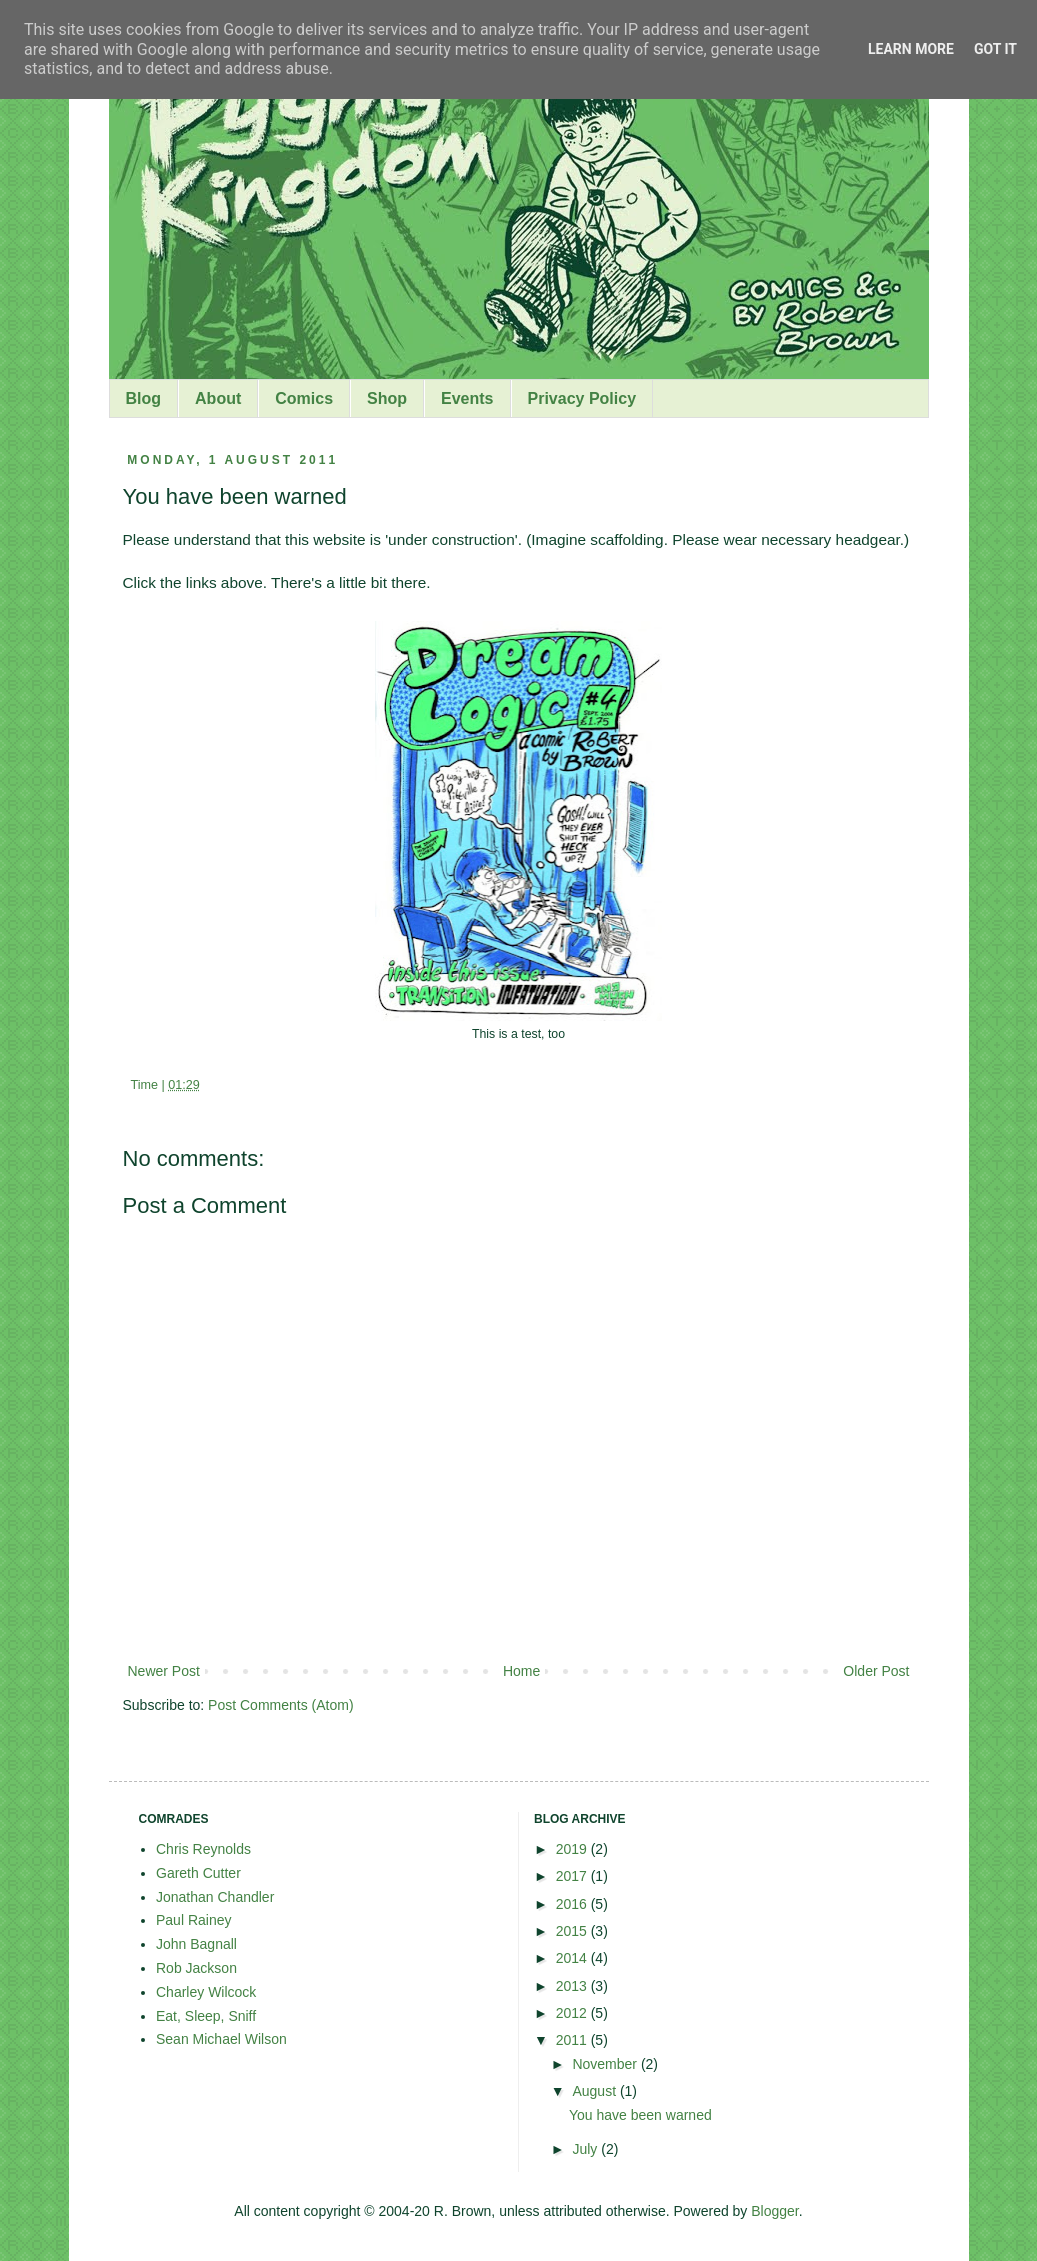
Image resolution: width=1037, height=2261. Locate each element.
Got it (995, 49)
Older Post (876, 1671)
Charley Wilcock (206, 1992)
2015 (573, 1931)
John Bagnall (196, 1944)
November (606, 2064)
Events (467, 398)
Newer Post (164, 1671)
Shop (387, 398)
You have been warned (640, 2115)
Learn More (911, 49)
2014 (573, 1958)
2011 (573, 2040)
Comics (304, 398)
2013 (573, 1986)
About (218, 398)
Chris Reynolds (203, 1849)
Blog (144, 398)
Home (521, 1671)
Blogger (774, 2211)
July (586, 2149)
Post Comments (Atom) (280, 1705)
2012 (573, 2013)
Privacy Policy (582, 398)
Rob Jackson (196, 1968)
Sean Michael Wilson (221, 2039)
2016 (573, 1904)
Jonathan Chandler (215, 1897)
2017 (573, 1876)
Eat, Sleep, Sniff (206, 2016)
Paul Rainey (194, 1920)
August (595, 2091)
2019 (573, 1849)
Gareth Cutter (198, 1873)
